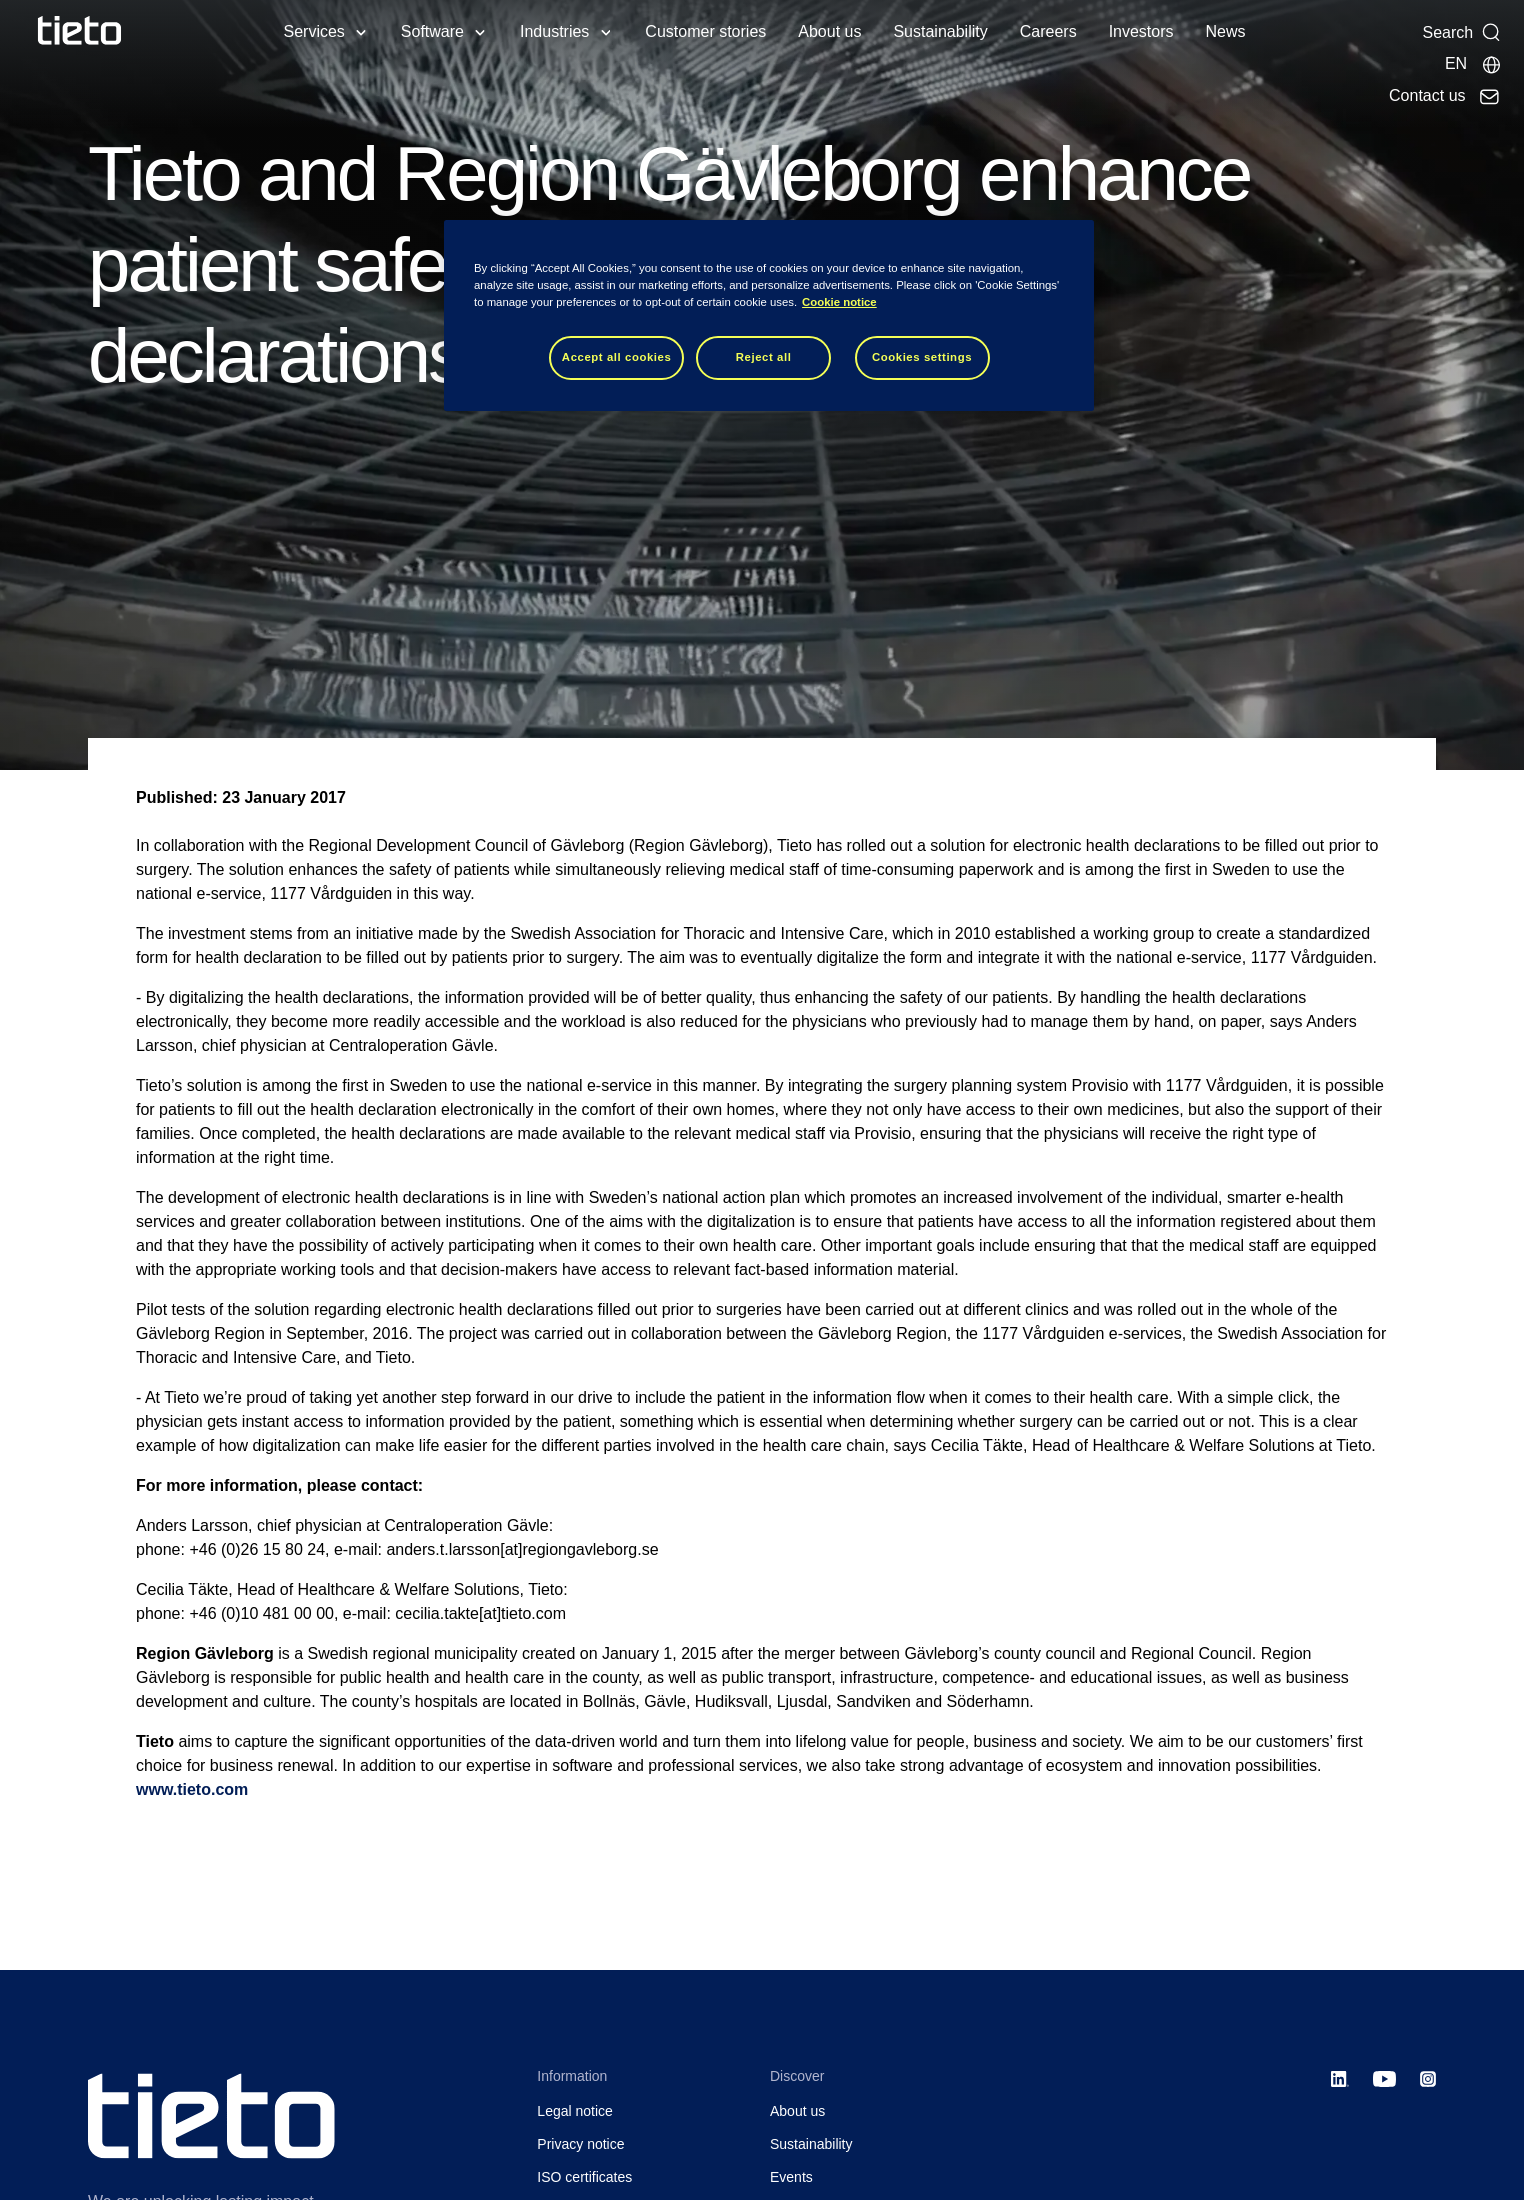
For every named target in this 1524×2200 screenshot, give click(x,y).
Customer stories (705, 31)
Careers (1048, 31)
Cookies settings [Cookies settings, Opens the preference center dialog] (922, 357)
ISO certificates (584, 2177)
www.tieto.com (192, 1789)
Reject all (764, 357)
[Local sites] (1473, 64)
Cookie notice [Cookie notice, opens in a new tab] (839, 302)
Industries (554, 31)
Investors (1141, 31)
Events (791, 2177)
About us (829, 31)
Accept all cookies (617, 357)
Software (432, 31)
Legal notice (575, 2111)
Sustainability (940, 31)
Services (313, 31)
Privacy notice (580, 2144)
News (1226, 31)
